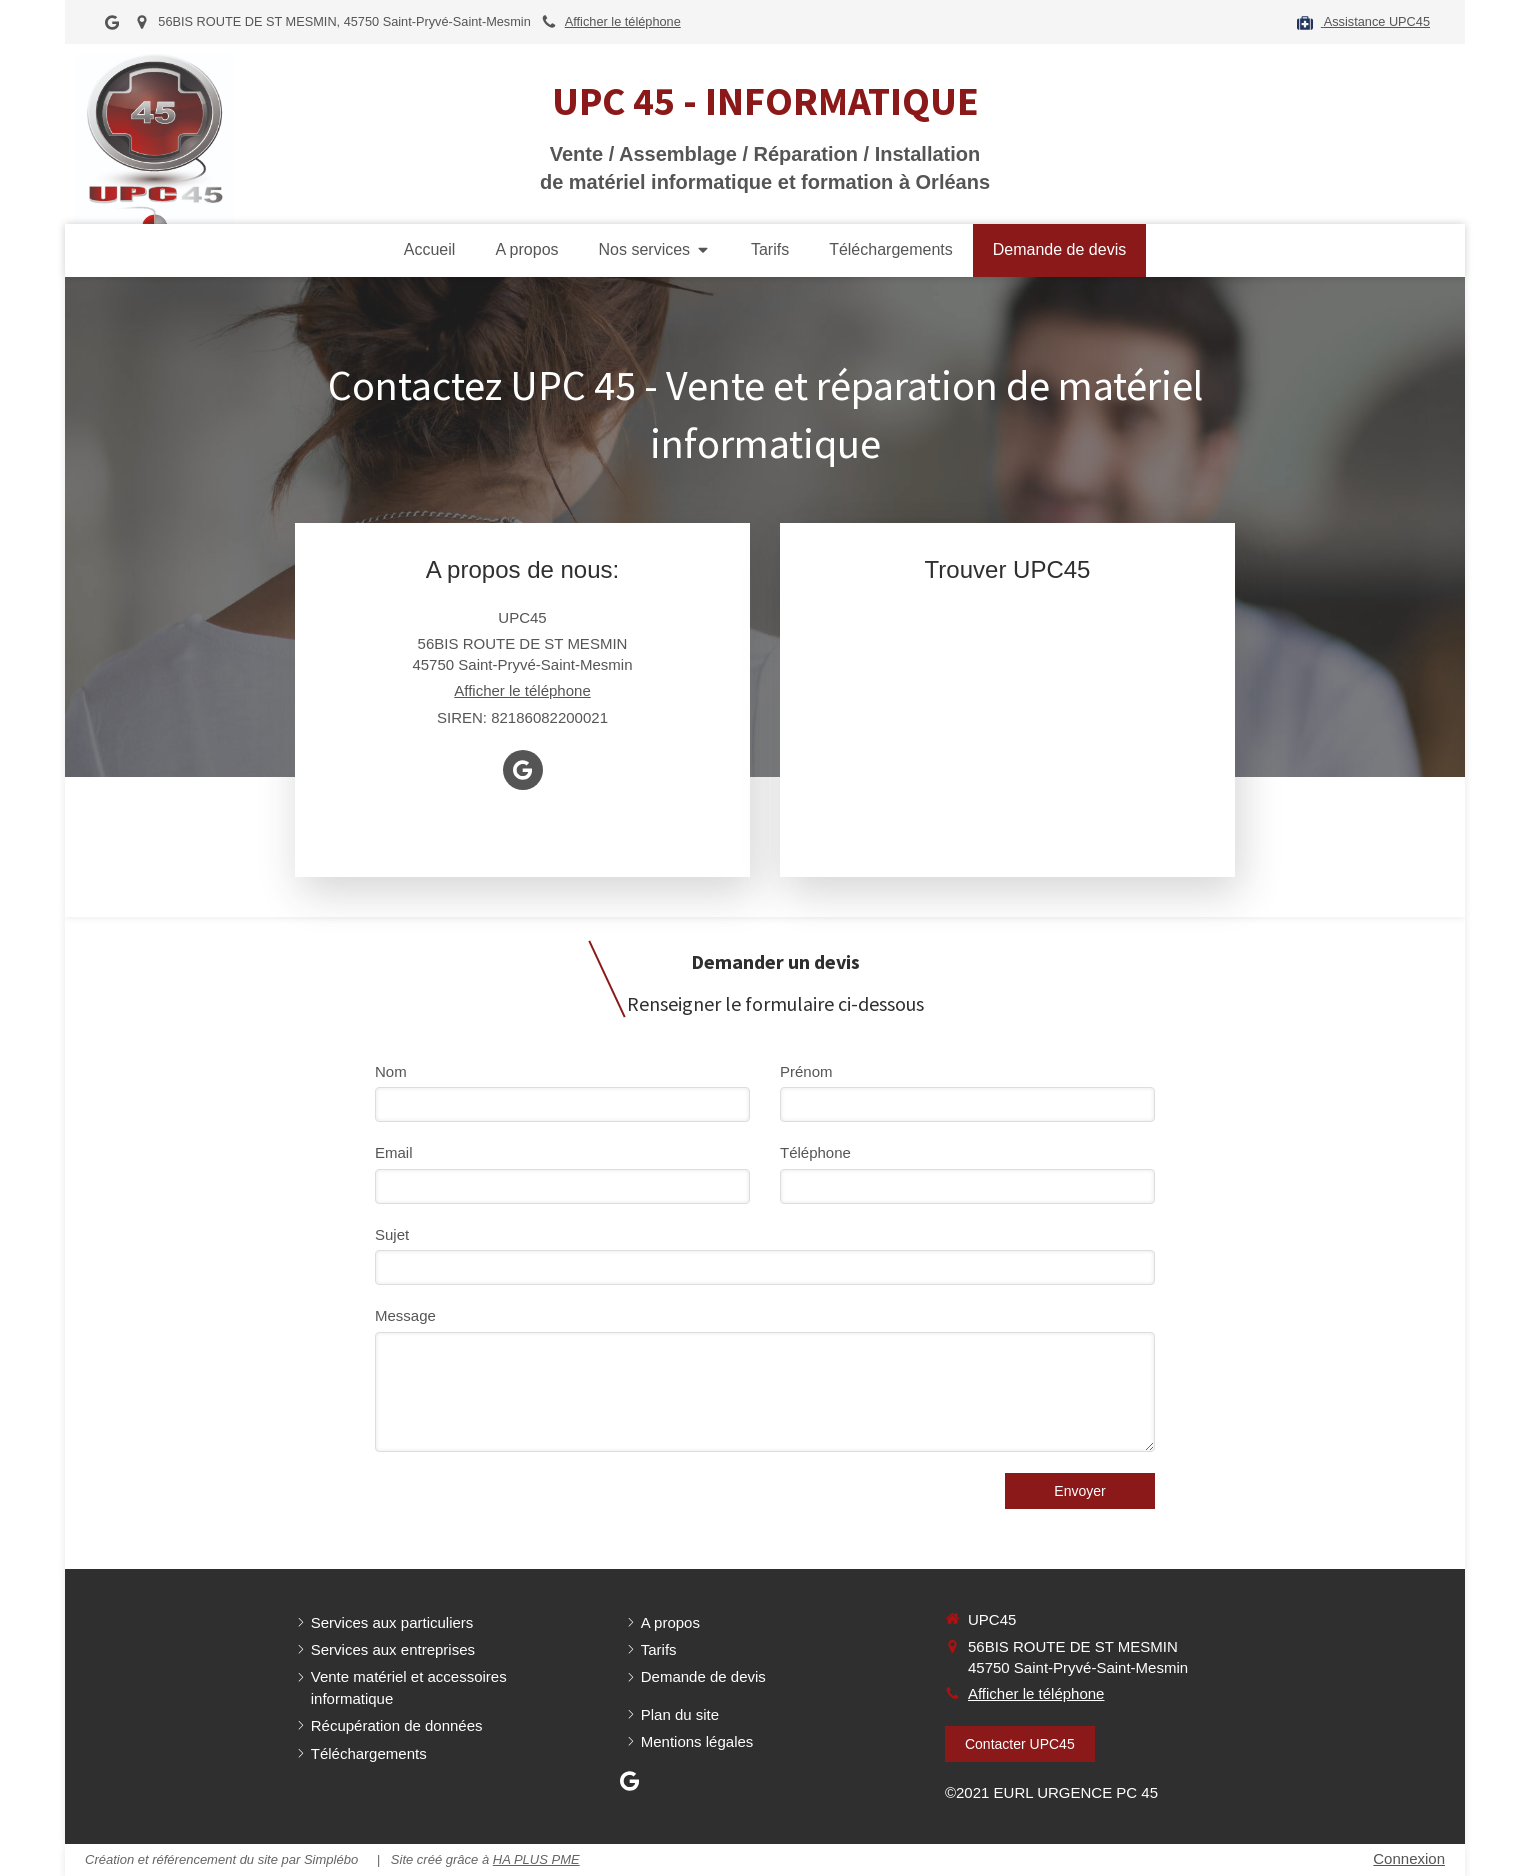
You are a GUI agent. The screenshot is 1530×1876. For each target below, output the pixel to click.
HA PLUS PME (536, 1859)
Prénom (806, 1071)
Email (394, 1152)
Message (405, 1315)
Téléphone (815, 1152)
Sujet (392, 1234)
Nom (391, 1071)
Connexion (1409, 1858)
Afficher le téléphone (623, 21)
